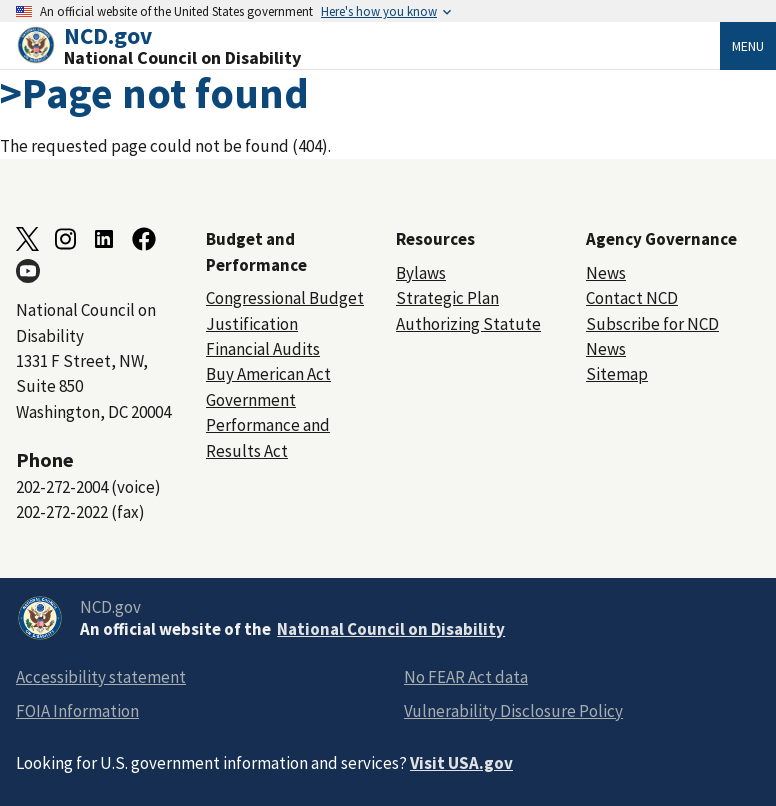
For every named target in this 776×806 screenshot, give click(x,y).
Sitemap (617, 374)
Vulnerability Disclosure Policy (513, 711)
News (606, 273)
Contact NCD (632, 298)
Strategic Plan (447, 298)
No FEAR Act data (466, 677)
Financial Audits (263, 349)
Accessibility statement (101, 677)
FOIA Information (77, 711)
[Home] (368, 45)
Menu (748, 46)
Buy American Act (268, 374)
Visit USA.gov (461, 763)
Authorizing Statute (468, 324)
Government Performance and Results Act (268, 425)
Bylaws (421, 273)
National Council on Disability (391, 629)
